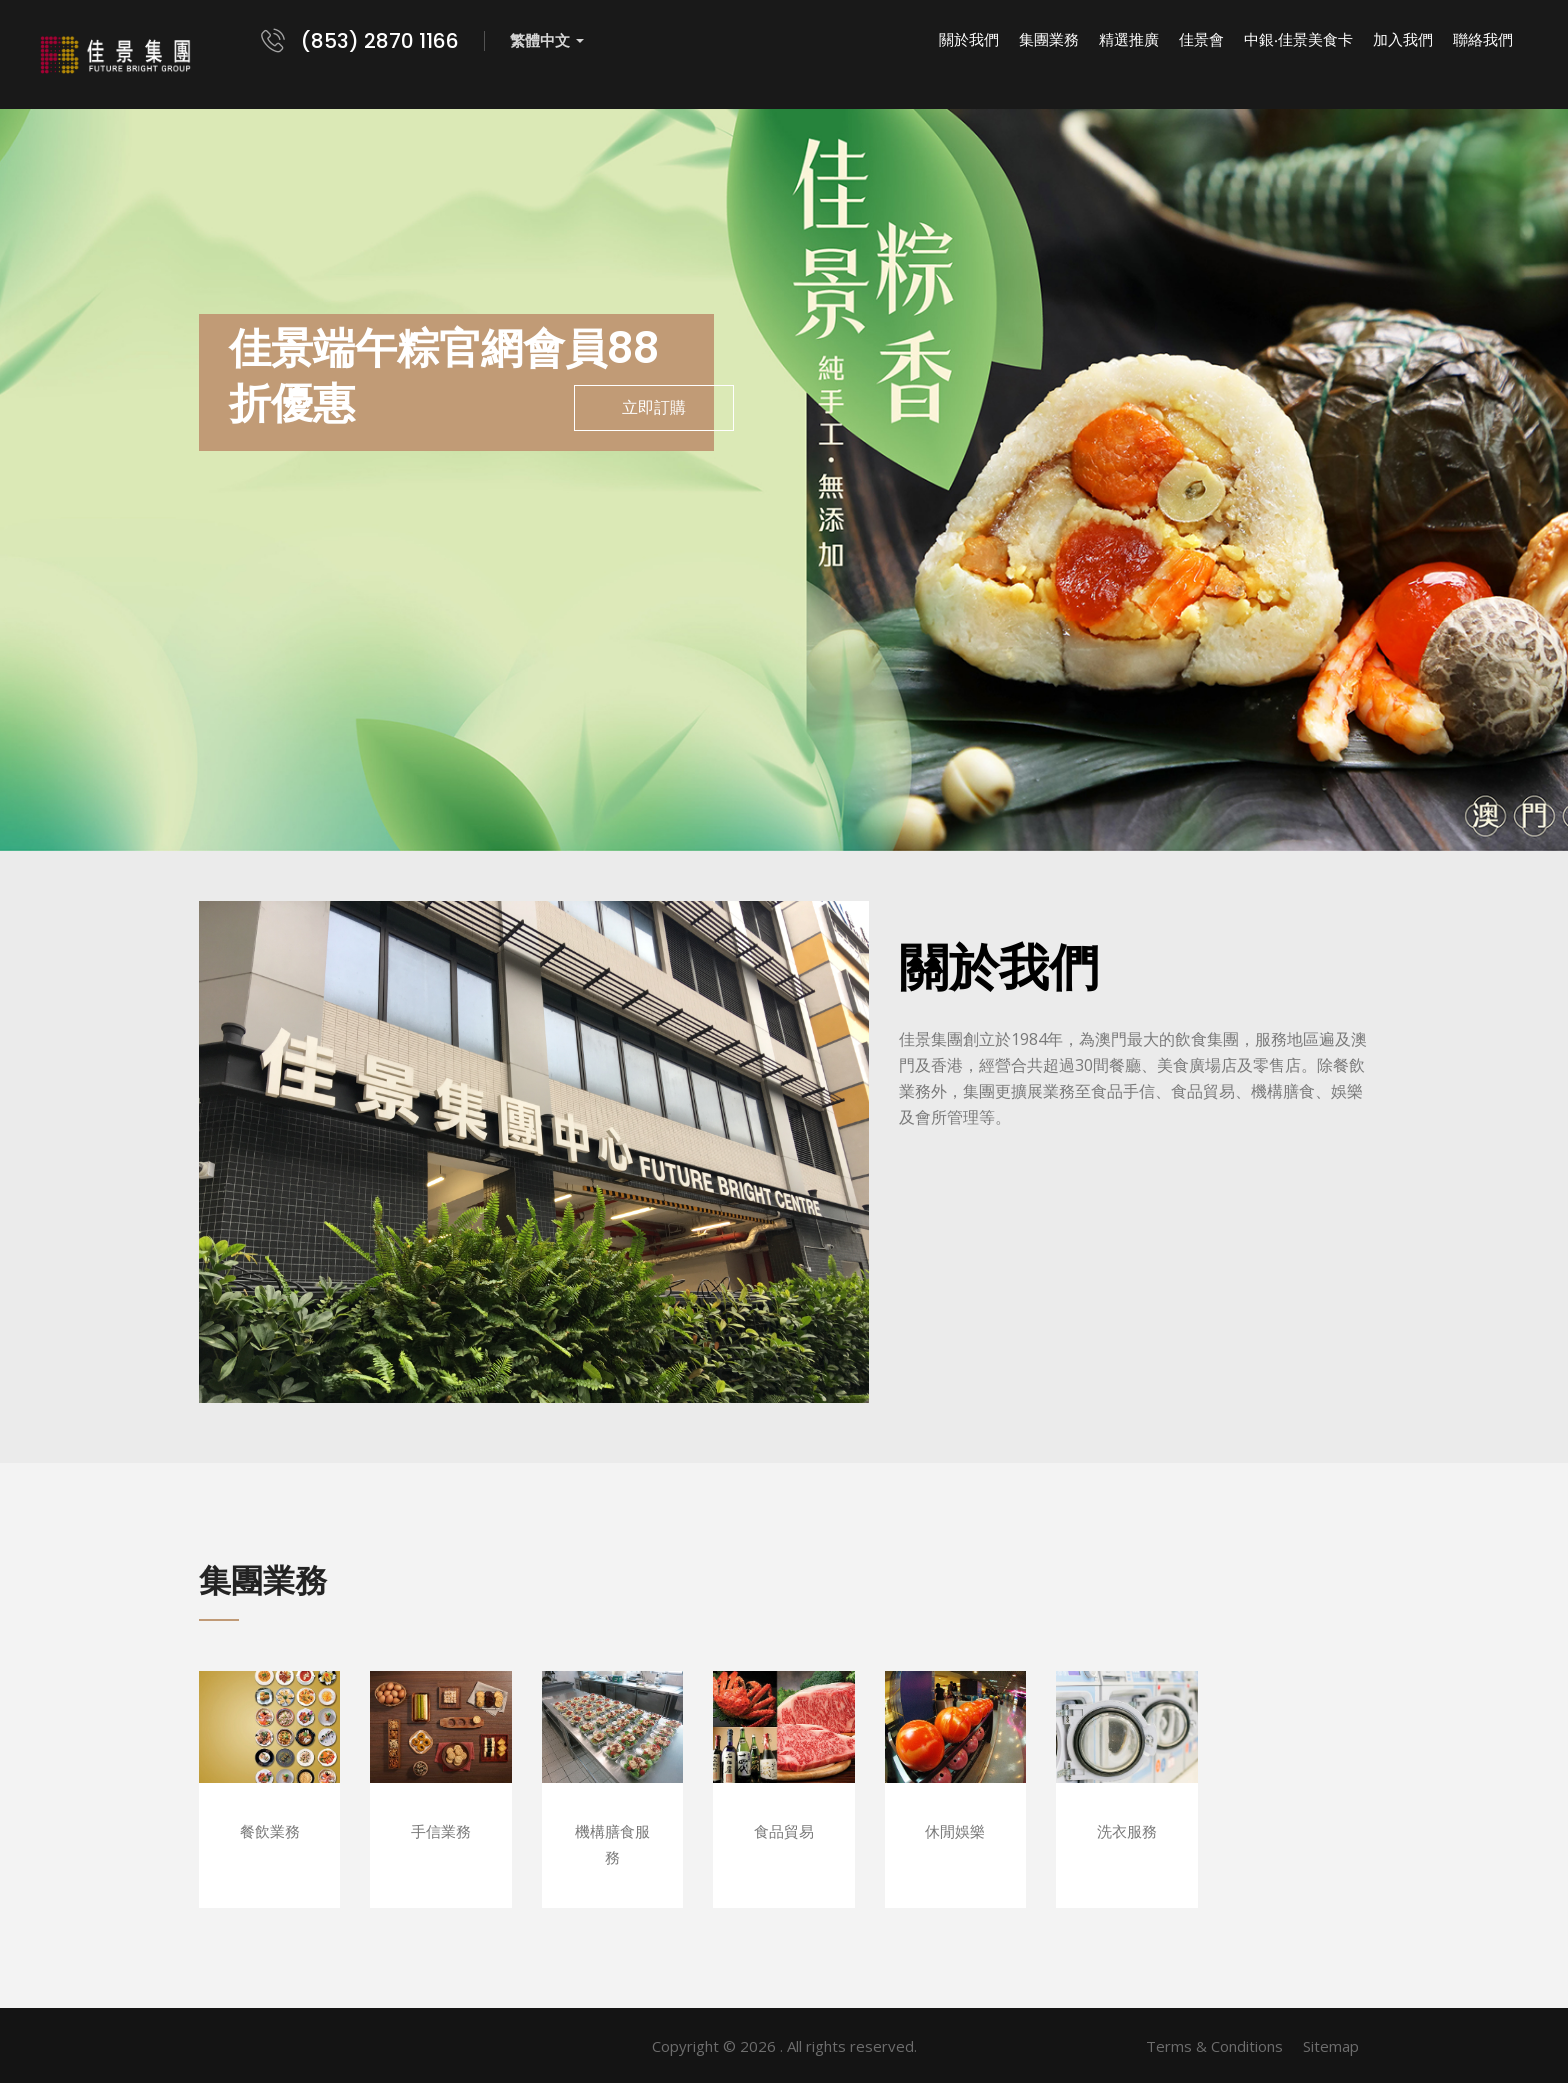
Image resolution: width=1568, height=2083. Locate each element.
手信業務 (441, 1831)
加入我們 (1403, 40)
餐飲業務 (270, 1831)
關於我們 (969, 40)
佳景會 (1201, 40)
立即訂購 (654, 407)
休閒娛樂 (955, 1831)
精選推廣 (1129, 40)
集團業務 (1049, 40)
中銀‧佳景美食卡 (1298, 40)
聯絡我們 (1483, 40)
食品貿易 (784, 1831)
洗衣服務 (1127, 1831)
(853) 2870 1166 (380, 41)
